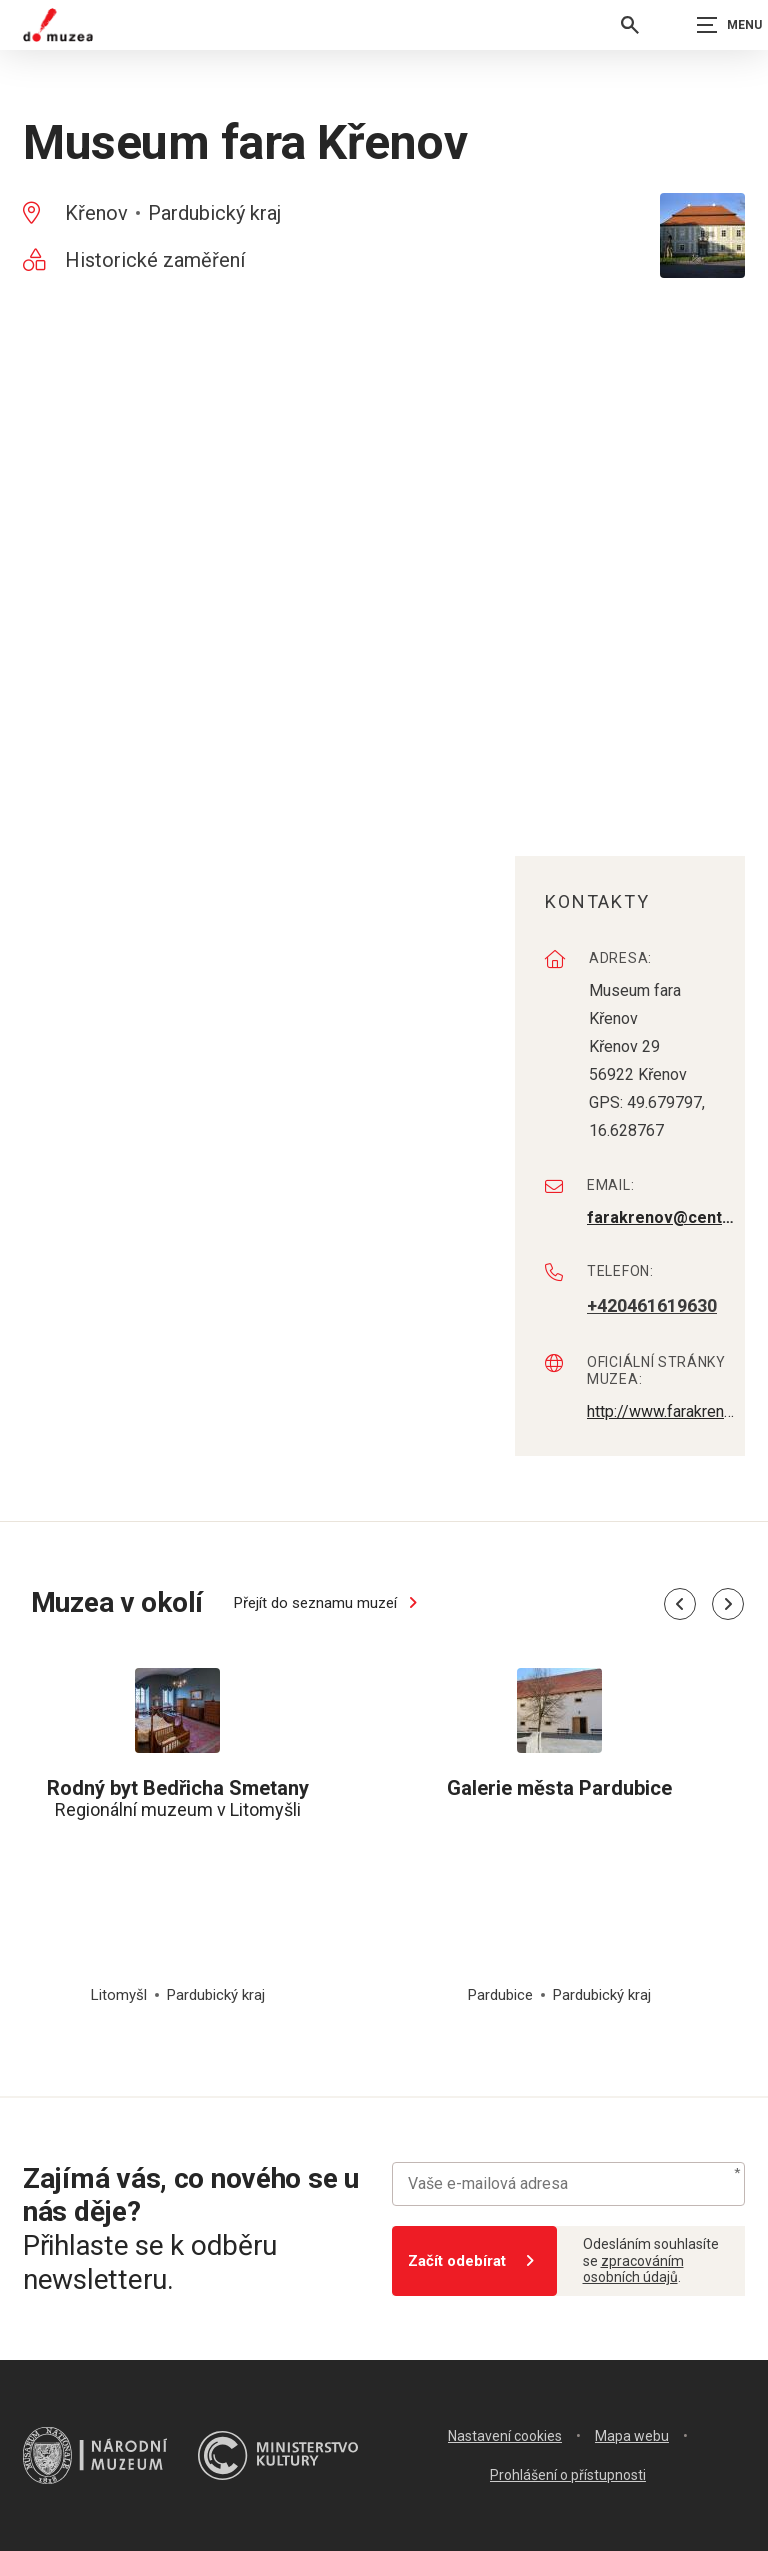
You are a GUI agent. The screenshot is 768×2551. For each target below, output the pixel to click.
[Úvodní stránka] (58, 25)
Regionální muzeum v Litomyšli (178, 1799)
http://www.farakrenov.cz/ (663, 1410)
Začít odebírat (474, 2261)
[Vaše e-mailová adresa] (568, 2184)
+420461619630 (652, 1305)
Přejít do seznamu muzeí (329, 1603)
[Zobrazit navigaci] (718, 25)
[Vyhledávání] (630, 25)
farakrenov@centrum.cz (663, 1216)
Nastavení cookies (505, 2436)
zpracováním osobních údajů (633, 2269)
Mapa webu (632, 2436)
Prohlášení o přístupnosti (568, 2475)
